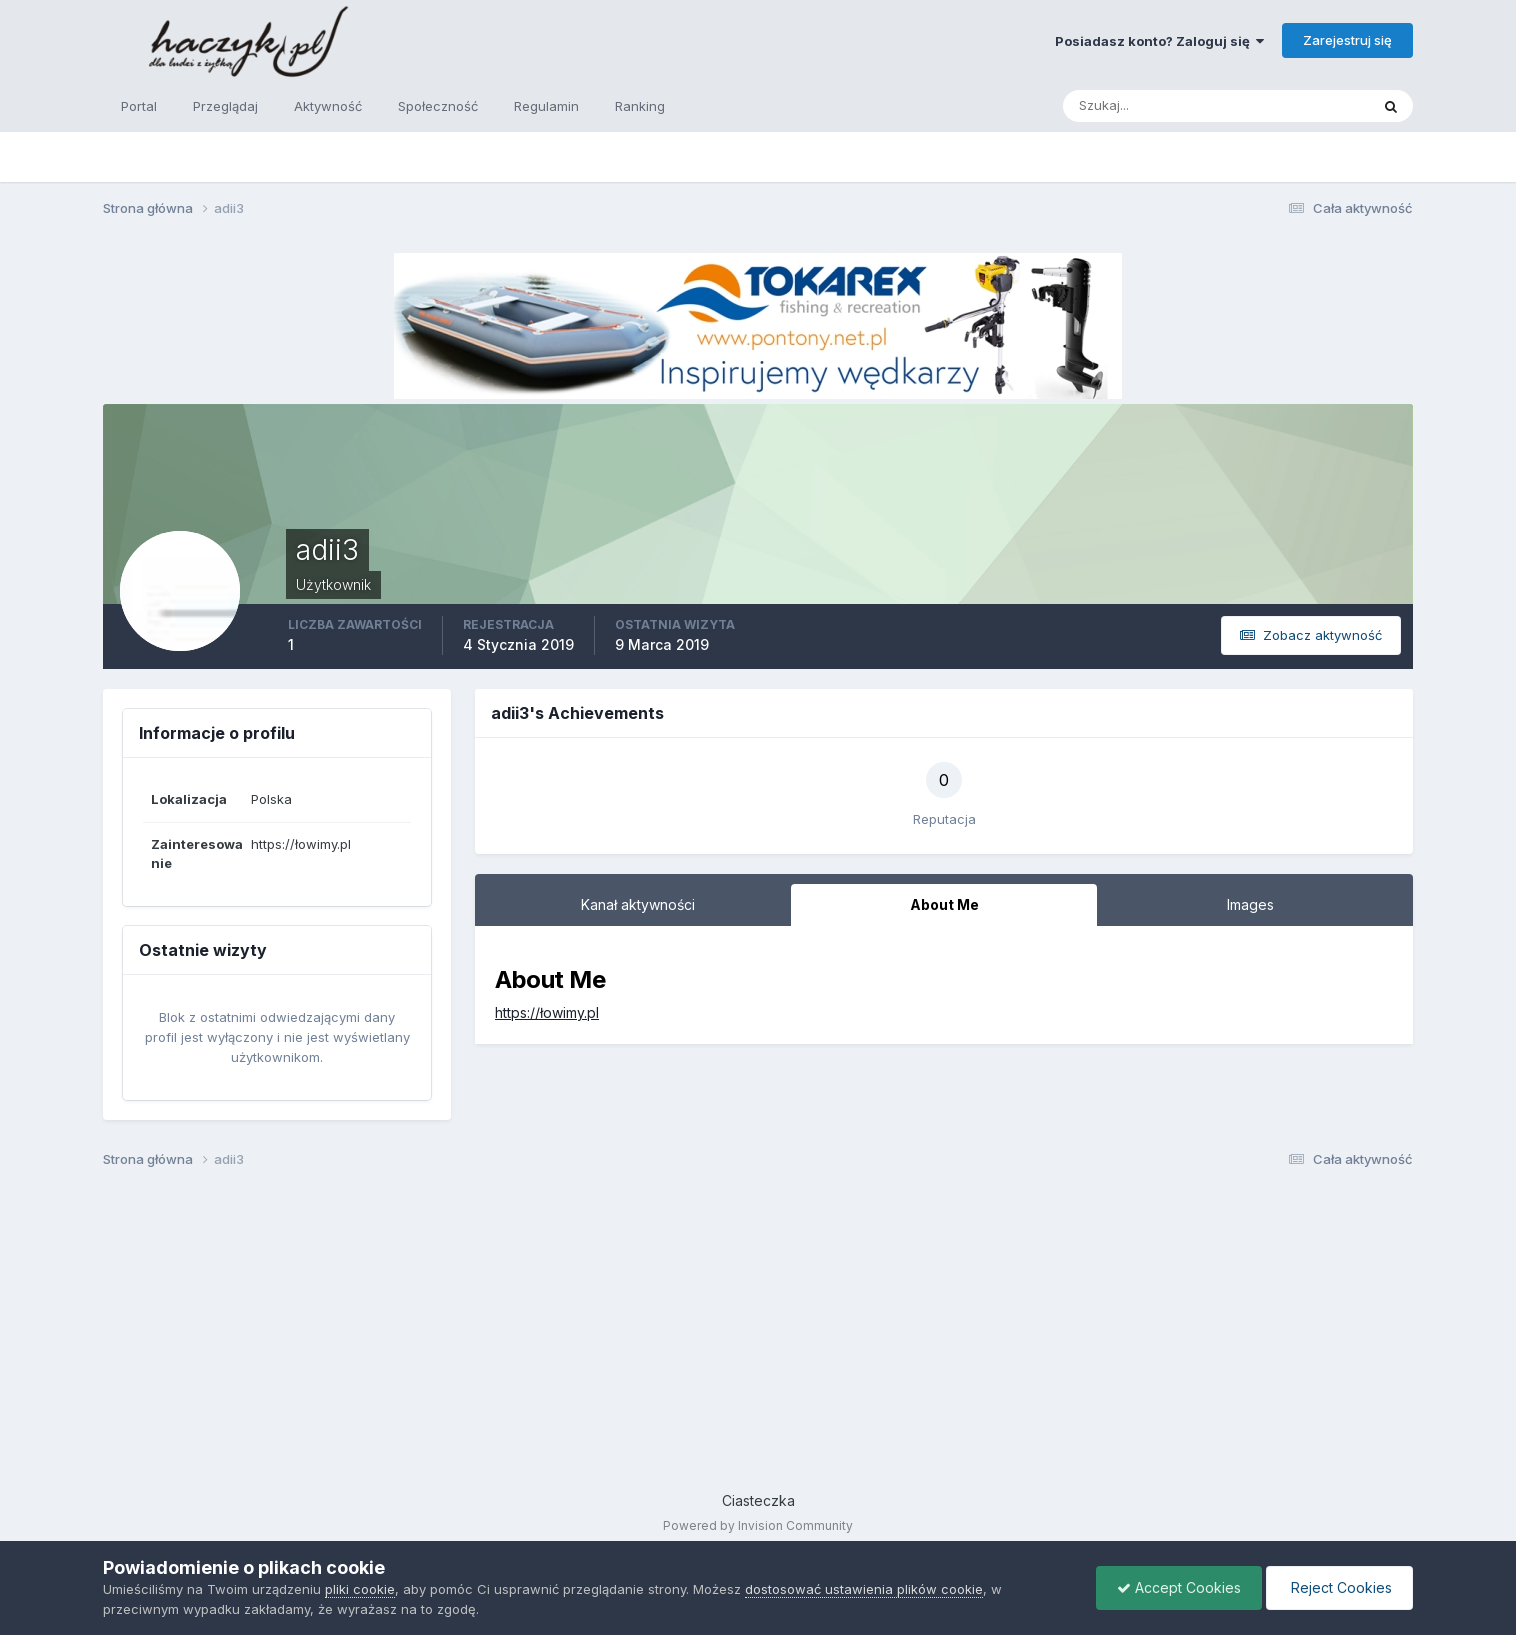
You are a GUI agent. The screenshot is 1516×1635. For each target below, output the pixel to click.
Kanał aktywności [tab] (638, 904)
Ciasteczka (758, 1500)
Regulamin (546, 106)
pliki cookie (360, 1589)
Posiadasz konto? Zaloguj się (1159, 41)
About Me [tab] (944, 904)
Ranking (640, 106)
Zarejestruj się (1347, 40)
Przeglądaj (225, 106)
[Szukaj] (1138, 106)
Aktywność (328, 106)
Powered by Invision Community (758, 1525)
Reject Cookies (1339, 1587)
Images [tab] (1250, 904)
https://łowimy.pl (547, 1012)
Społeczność (438, 106)
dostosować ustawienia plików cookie (864, 1589)
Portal (139, 106)
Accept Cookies (1179, 1587)
